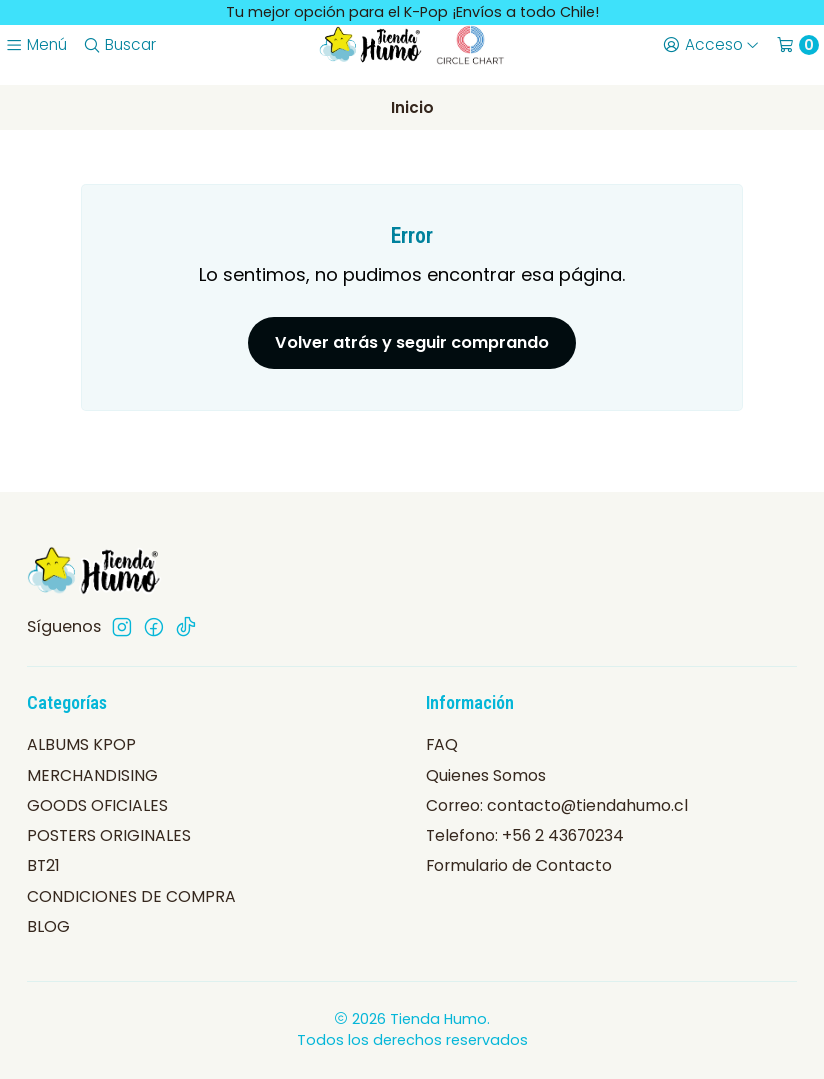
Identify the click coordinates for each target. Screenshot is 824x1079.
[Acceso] (710, 45)
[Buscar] (119, 45)
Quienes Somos (486, 775)
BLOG (48, 926)
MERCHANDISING (92, 775)
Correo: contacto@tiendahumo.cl (557, 805)
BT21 (43, 865)
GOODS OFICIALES (97, 805)
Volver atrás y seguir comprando (412, 342)
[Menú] (35, 45)
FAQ (442, 744)
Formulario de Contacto (519, 865)
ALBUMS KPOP (81, 744)
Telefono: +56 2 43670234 (525, 835)
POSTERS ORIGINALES (109, 835)
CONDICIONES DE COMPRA (131, 896)
